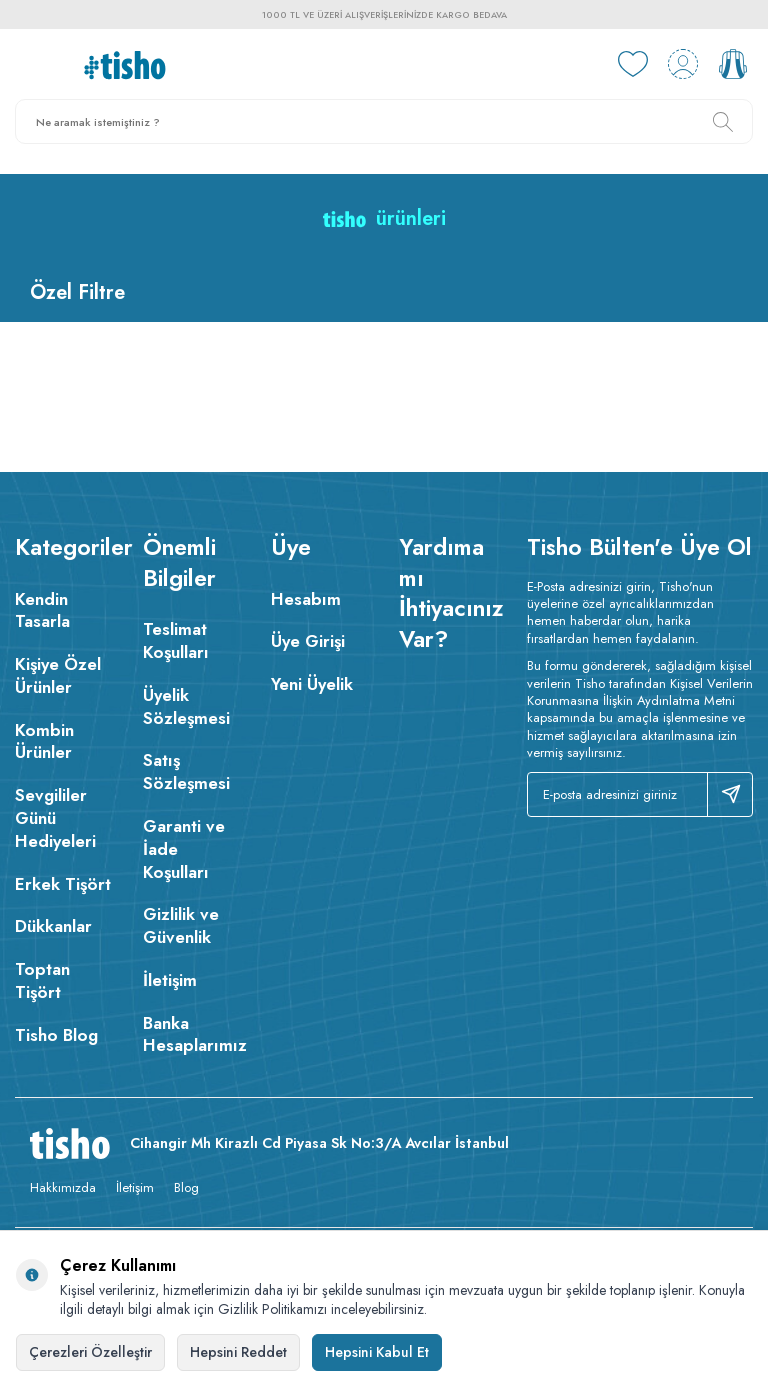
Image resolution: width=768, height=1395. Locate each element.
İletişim (170, 980)
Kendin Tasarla (42, 610)
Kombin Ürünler (44, 741)
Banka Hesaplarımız (192, 1034)
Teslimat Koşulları (176, 640)
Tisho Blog (56, 1035)
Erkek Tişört (63, 884)
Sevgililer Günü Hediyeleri (55, 818)
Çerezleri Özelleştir (90, 1352)
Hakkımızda (63, 1187)
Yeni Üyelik (312, 684)
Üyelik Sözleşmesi (186, 706)
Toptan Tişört (42, 980)
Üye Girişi (308, 641)
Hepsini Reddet (238, 1352)
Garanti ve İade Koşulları (184, 849)
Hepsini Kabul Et (377, 1352)
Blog (186, 1187)
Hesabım (306, 599)
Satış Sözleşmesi (186, 771)
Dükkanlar (53, 926)
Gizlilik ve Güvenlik (181, 925)
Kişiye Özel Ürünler (58, 675)
